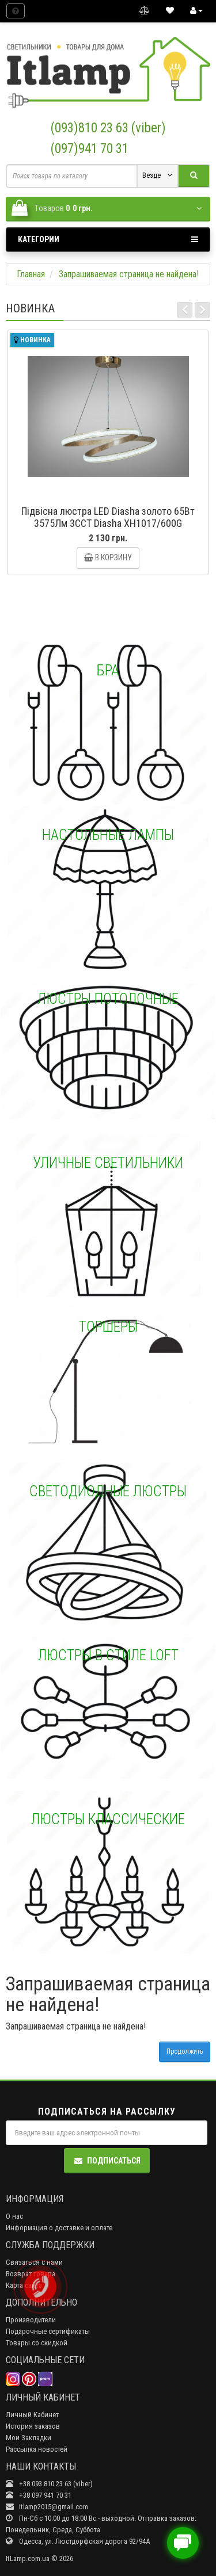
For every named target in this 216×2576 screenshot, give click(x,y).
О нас (14, 2216)
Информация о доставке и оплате (59, 2227)
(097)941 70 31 (89, 148)
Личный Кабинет (32, 2414)
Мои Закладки (28, 2437)
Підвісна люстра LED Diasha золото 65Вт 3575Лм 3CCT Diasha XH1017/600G (108, 517)
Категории (108, 239)
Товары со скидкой (36, 2342)
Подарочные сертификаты (48, 2331)
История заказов (33, 2426)
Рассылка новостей (36, 2449)
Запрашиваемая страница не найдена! (129, 274)
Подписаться (107, 2160)
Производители (31, 2319)
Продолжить (184, 2051)
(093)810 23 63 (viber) (108, 128)
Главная (31, 274)
